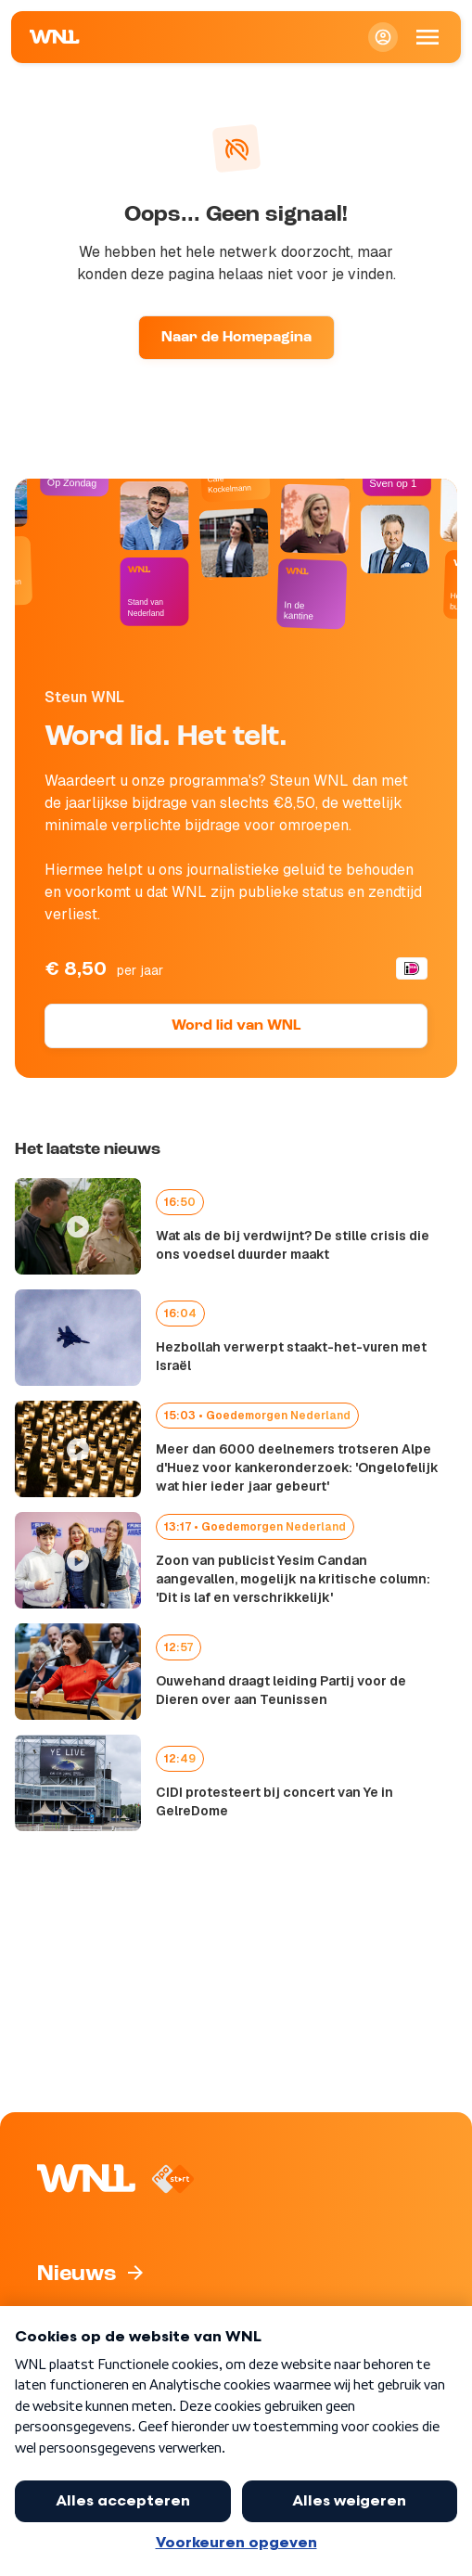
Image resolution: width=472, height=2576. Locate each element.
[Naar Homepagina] (55, 37)
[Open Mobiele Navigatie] (427, 37)
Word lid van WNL (236, 1026)
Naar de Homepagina (236, 337)
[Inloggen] (383, 37)
